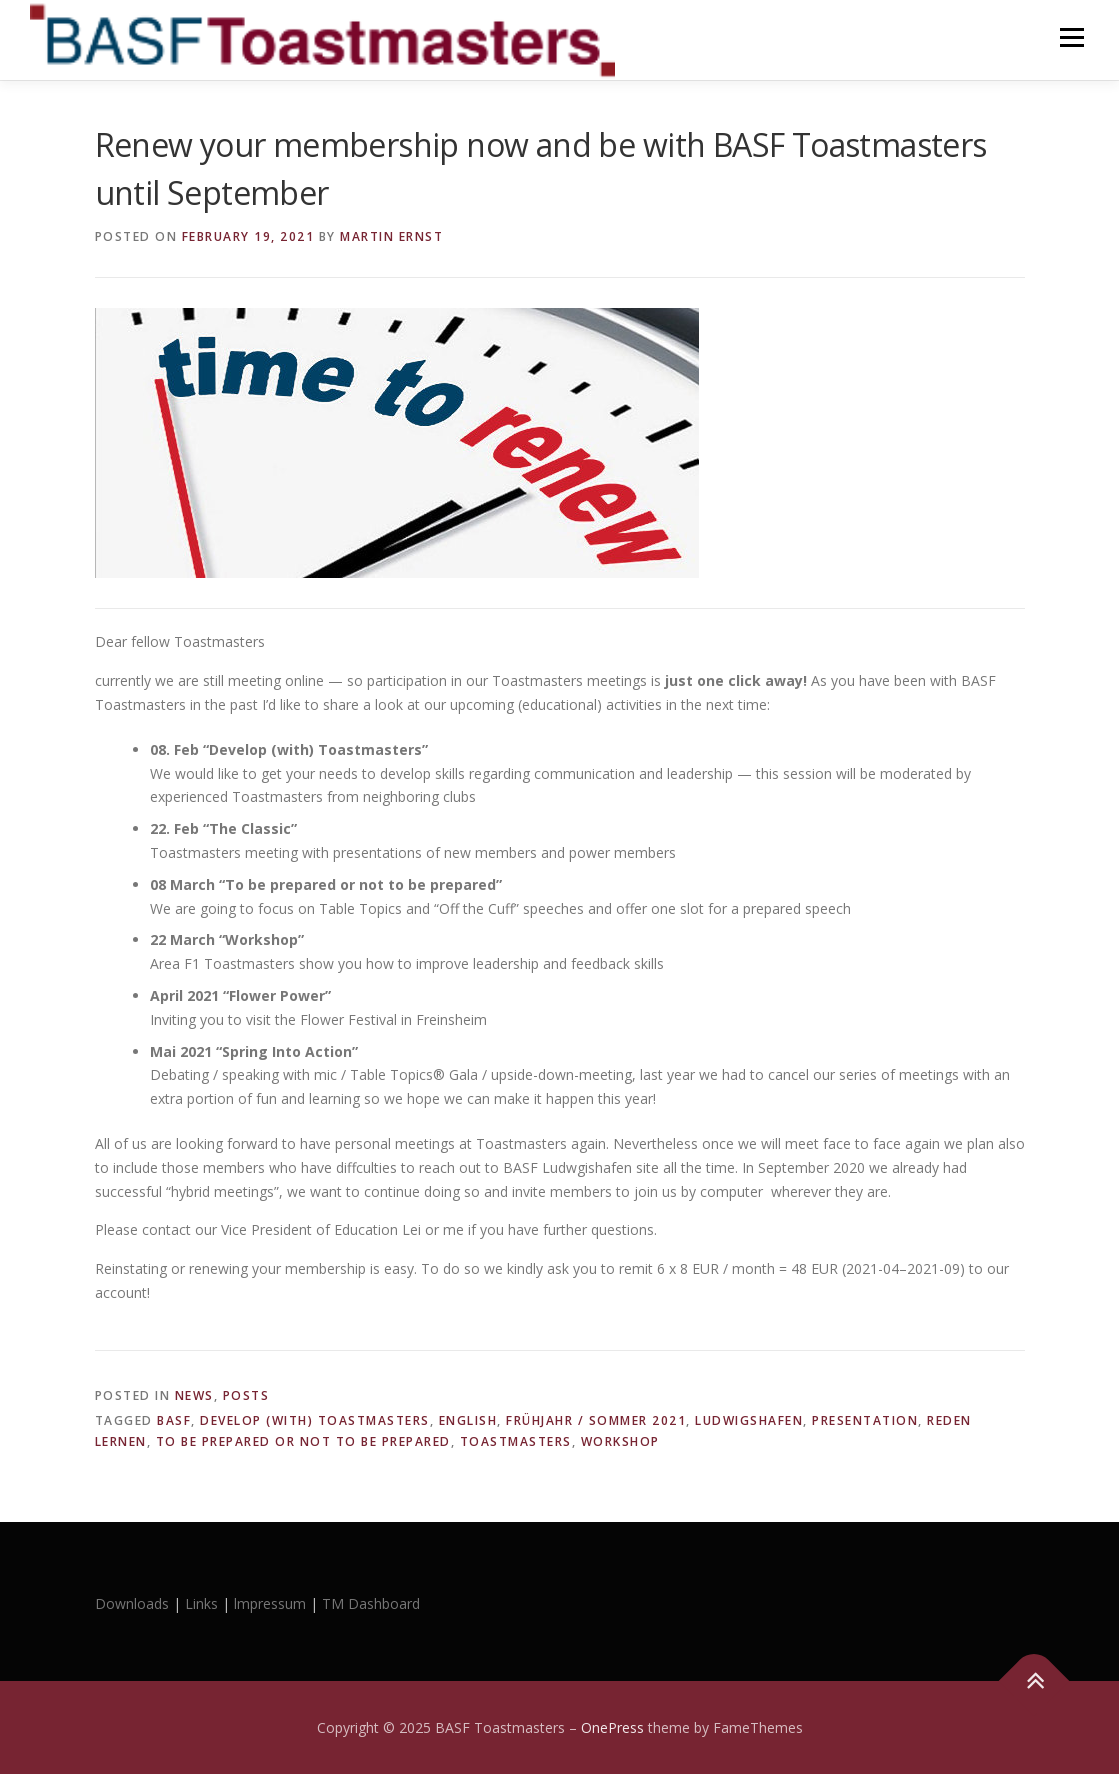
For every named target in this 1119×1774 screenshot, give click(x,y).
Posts (246, 1395)
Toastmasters (516, 1441)
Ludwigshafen (749, 1420)
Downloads (134, 1603)
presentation (865, 1420)
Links (201, 1603)
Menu (1071, 37)
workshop (620, 1441)
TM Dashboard (371, 1603)
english (468, 1420)
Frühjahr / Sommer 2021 (596, 1420)
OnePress (612, 1727)
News (194, 1395)
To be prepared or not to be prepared (303, 1441)
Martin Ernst (391, 236)
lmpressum (270, 1603)
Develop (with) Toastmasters (315, 1420)
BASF (174, 1420)
